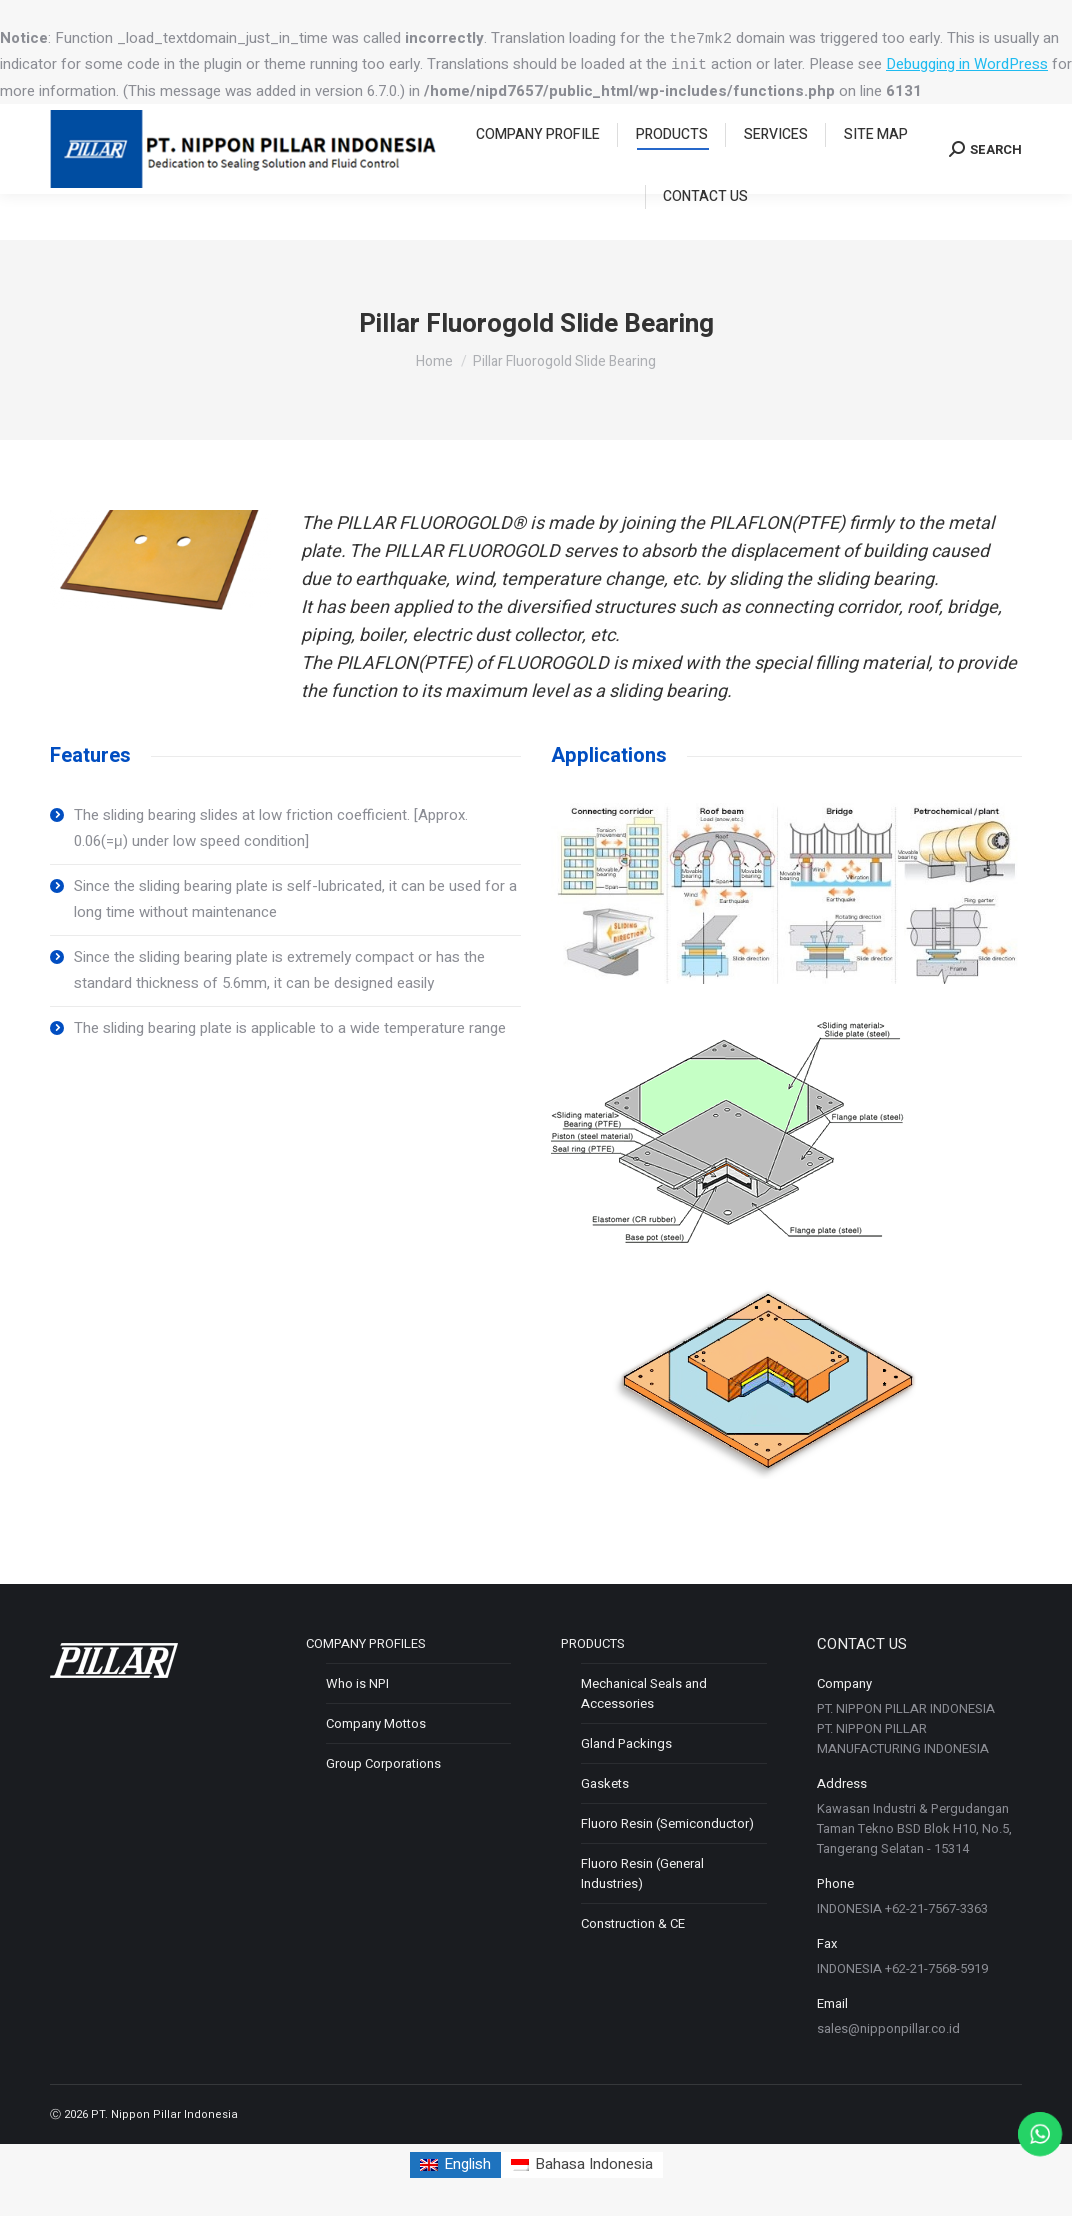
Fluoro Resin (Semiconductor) (667, 1823)
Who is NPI (357, 1683)
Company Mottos (376, 1723)
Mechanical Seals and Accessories (644, 1693)
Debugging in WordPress (967, 64)
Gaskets (605, 1783)
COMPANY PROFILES (366, 1643)
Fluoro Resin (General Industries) (642, 1873)
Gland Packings (626, 1743)
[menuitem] (538, 181)
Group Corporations (383, 1763)
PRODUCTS (593, 1643)
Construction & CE (633, 1923)
